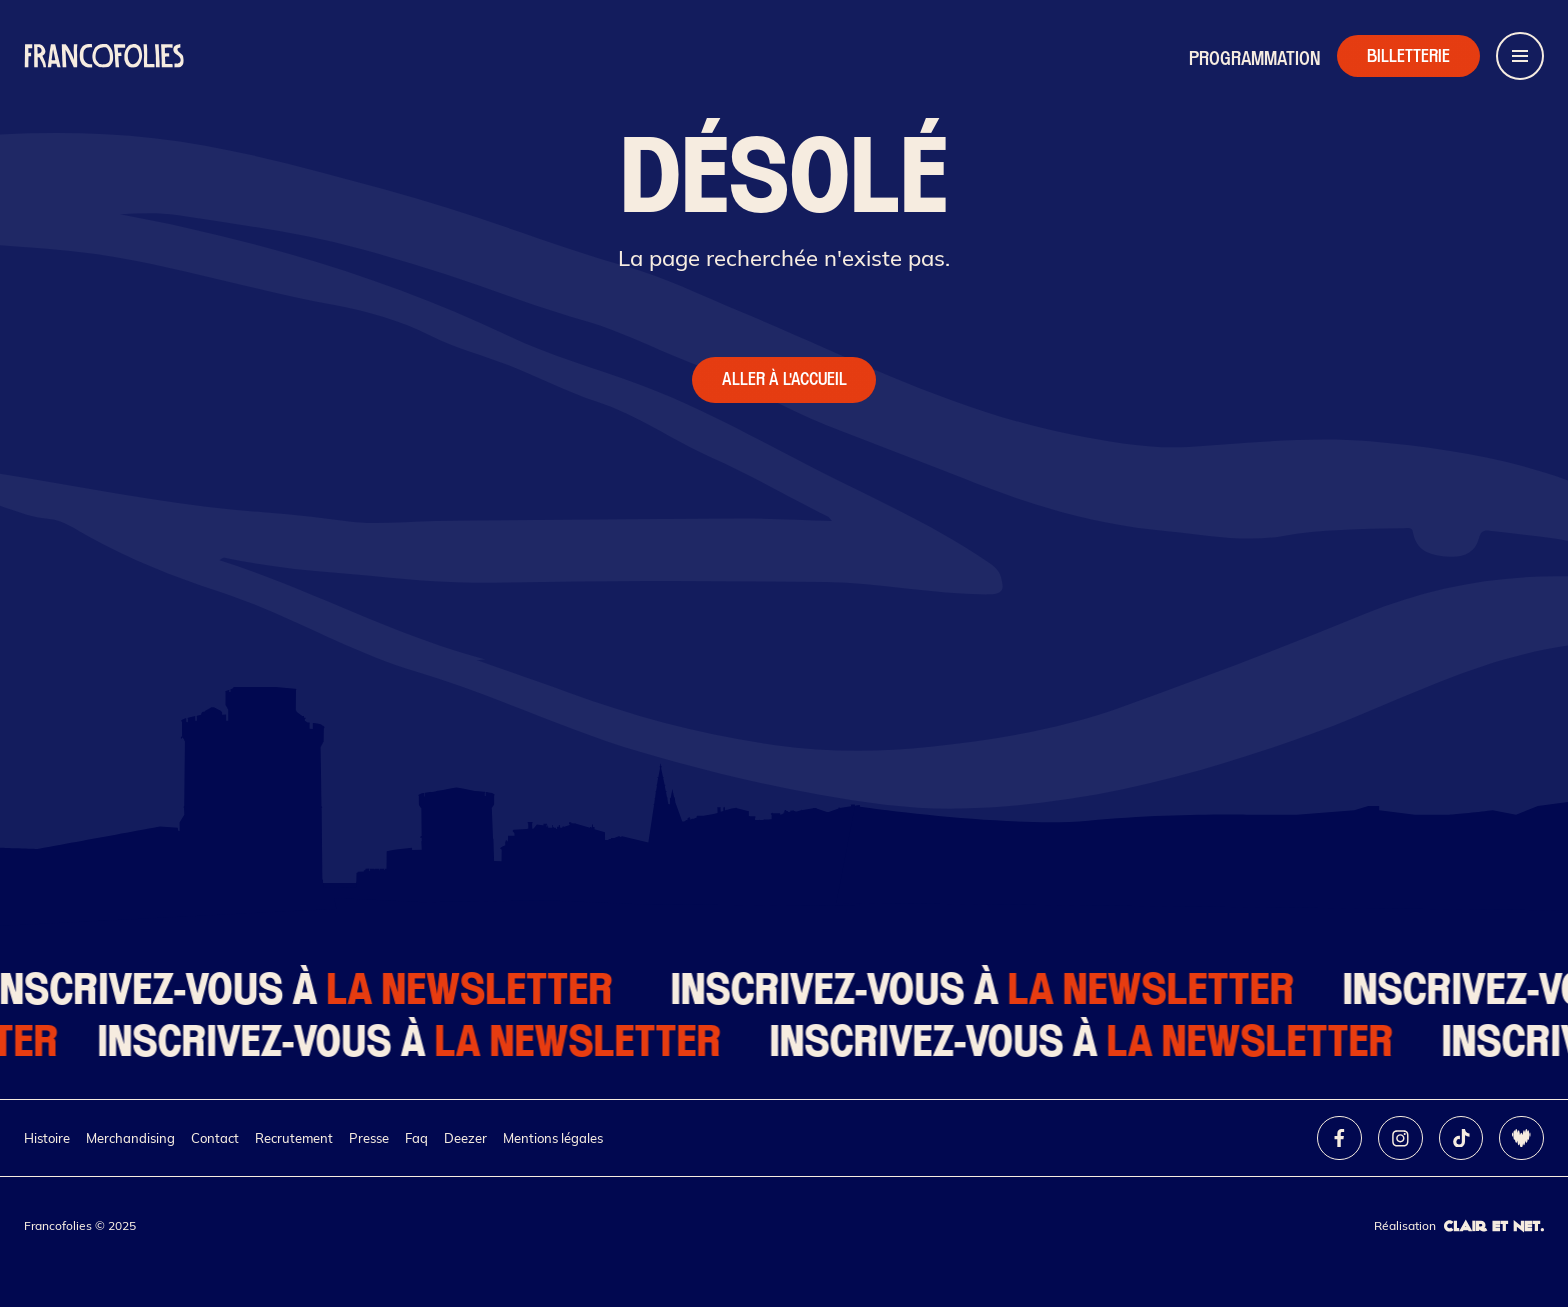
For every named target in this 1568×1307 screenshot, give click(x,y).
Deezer (465, 1138)
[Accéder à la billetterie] (1408, 56)
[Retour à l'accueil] (104, 56)
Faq (416, 1138)
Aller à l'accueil (784, 379)
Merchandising (130, 1138)
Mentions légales (553, 1138)
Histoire (47, 1138)
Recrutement (294, 1138)
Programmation (1255, 58)
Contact (215, 1138)
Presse (369, 1138)
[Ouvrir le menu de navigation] (1520, 56)
